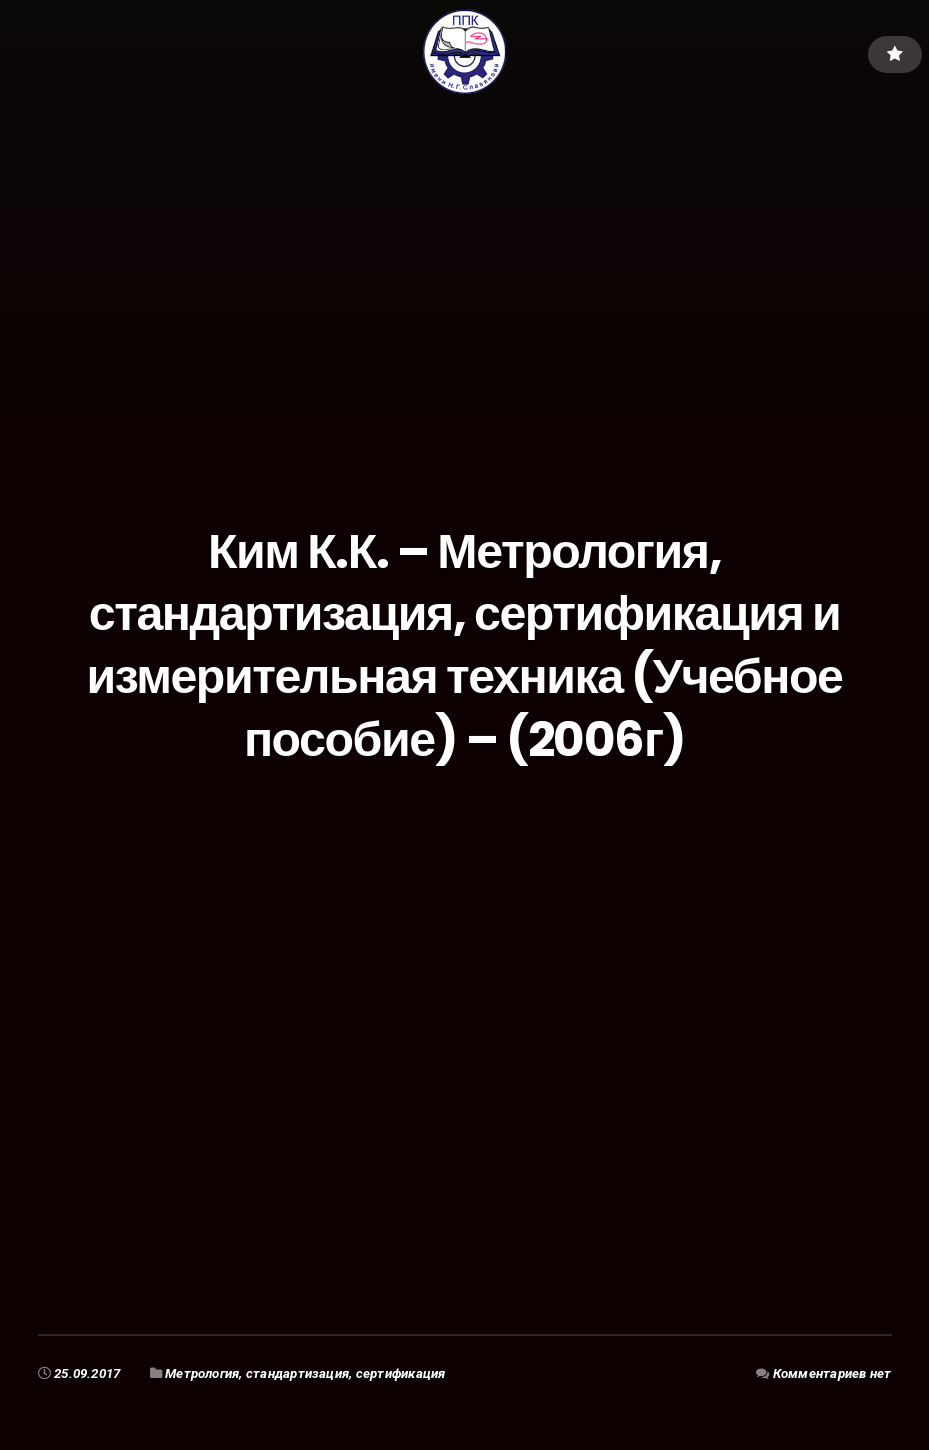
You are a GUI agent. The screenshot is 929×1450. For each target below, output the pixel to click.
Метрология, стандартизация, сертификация (305, 1373)
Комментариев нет (832, 1373)
